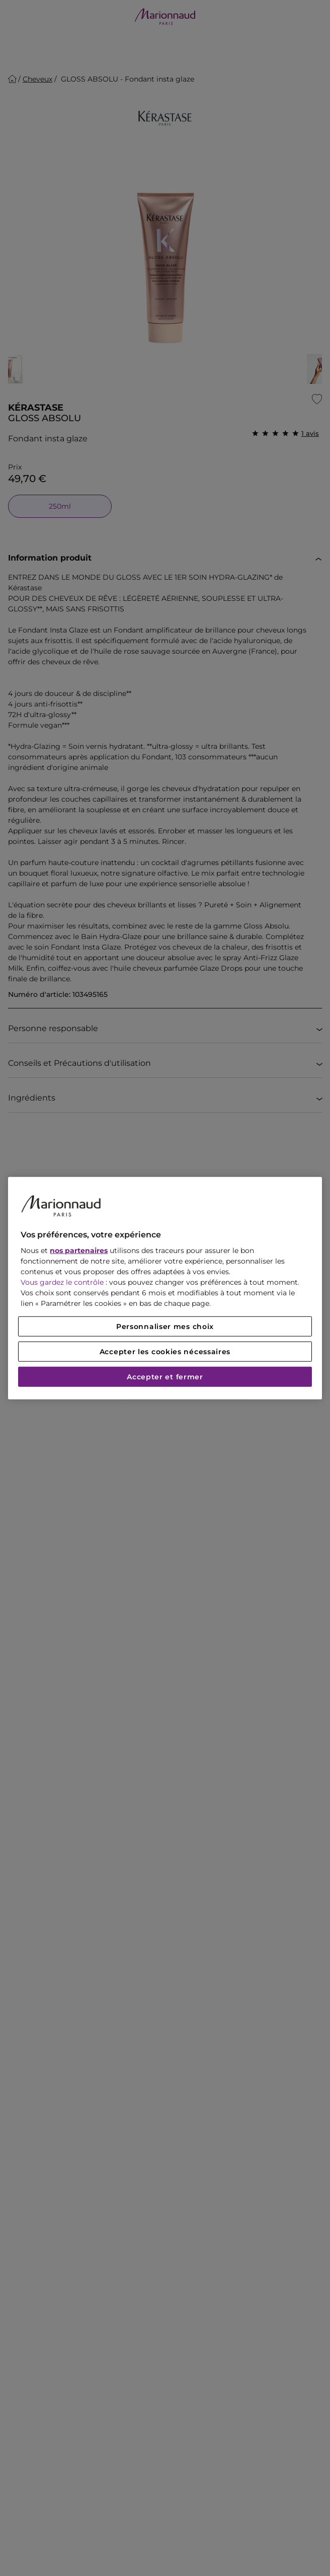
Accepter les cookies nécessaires (165, 1351)
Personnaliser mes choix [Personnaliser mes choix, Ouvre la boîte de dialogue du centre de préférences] (165, 1326)
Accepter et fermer (165, 1376)
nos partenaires (79, 1250)
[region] (164, 1288)
